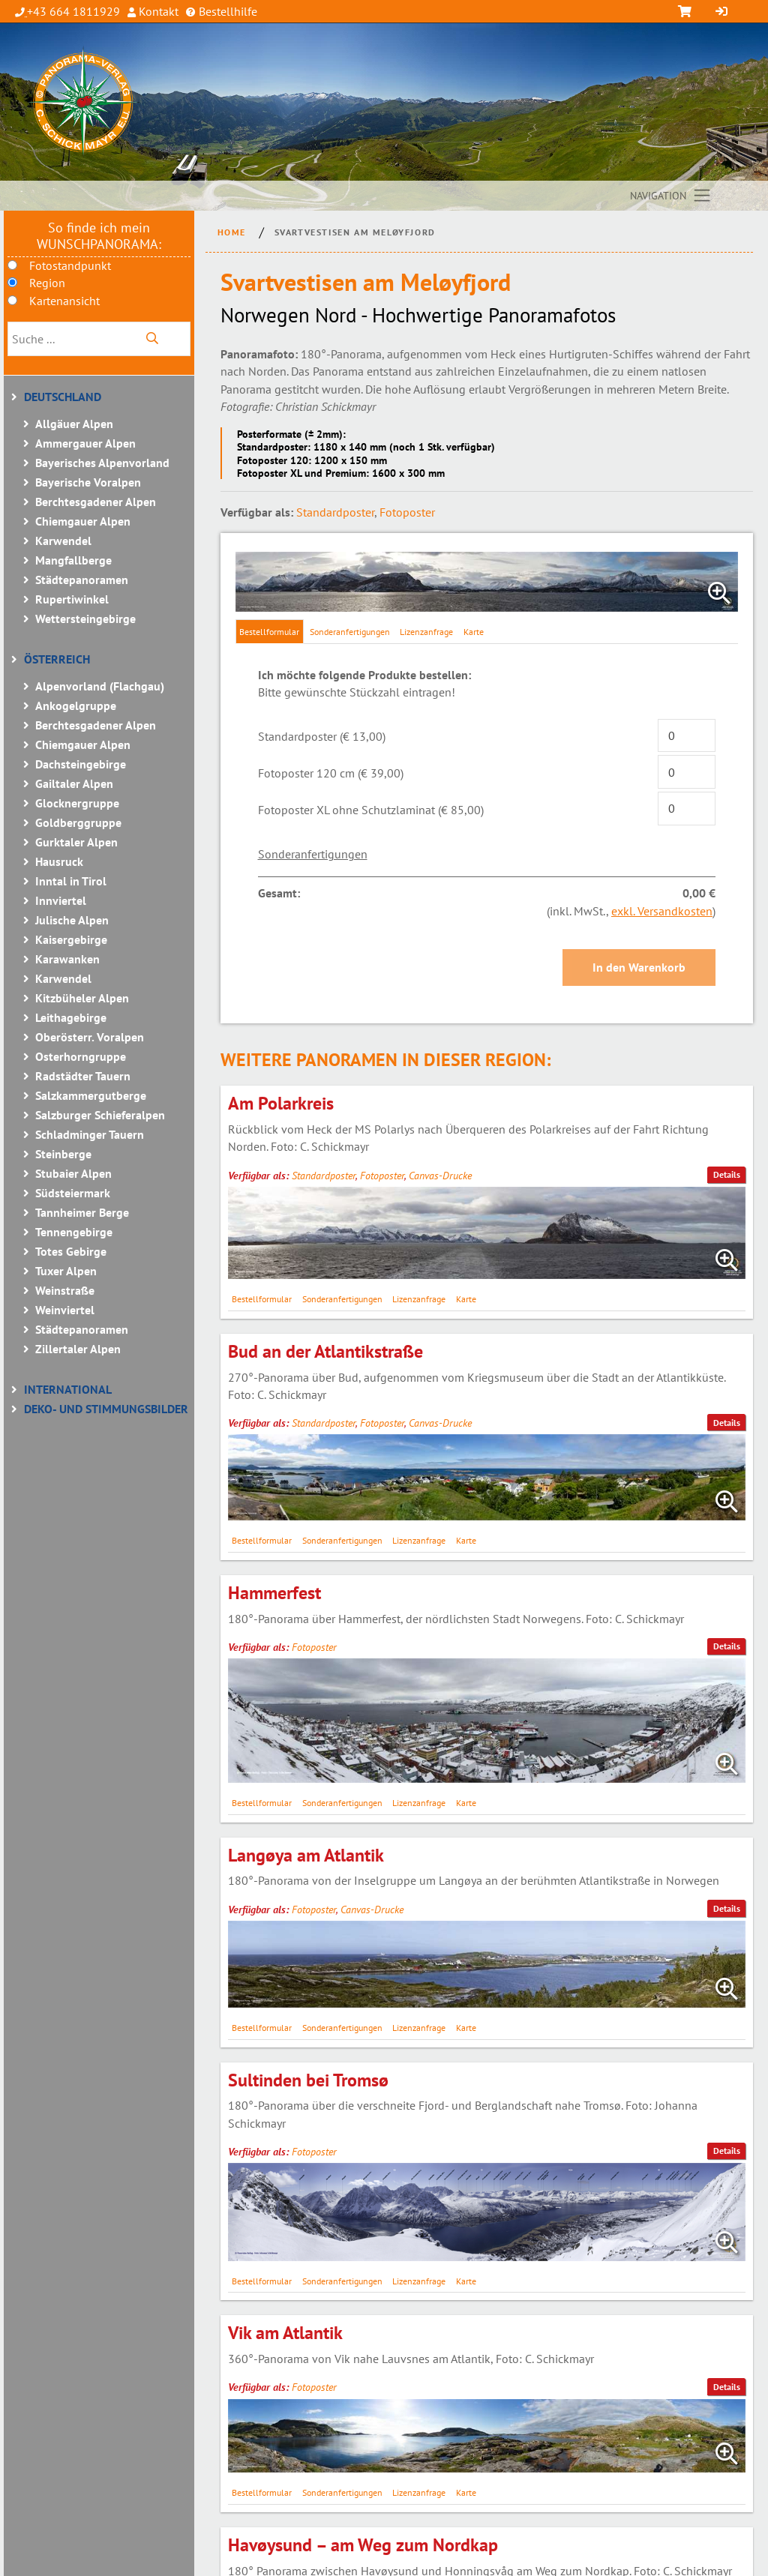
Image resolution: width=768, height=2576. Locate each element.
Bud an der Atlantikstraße (325, 1351)
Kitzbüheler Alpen (82, 997)
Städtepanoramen (81, 579)
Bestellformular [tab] (269, 631)
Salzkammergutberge (90, 1095)
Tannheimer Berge (82, 1212)
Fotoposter (407, 512)
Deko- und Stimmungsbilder (106, 1408)
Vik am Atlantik (285, 2332)
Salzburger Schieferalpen (100, 1114)
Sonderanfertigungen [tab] (350, 631)
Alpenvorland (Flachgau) (99, 685)
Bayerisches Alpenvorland (102, 462)
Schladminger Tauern (89, 1134)
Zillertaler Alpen (78, 1348)
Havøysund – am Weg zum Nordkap (363, 2545)
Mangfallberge (73, 560)
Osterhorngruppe (80, 1056)
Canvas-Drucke (440, 1175)
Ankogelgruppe (75, 705)
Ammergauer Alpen (85, 443)
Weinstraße (64, 1290)
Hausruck (59, 861)
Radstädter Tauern (82, 1075)
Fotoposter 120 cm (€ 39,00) (331, 772)
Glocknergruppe (77, 802)
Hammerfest (274, 1592)
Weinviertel (64, 1309)
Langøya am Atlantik (306, 1855)
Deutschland (62, 396)
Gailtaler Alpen (74, 783)
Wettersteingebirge (85, 618)
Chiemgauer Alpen (82, 521)
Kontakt (157, 11)
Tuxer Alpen (66, 1270)
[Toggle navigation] (671, 196)
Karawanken (67, 958)
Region (47, 282)
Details (726, 1174)
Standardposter (335, 512)
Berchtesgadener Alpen (95, 501)
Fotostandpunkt (70, 265)
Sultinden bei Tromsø (308, 2080)
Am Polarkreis (281, 1103)
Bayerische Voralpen (88, 482)
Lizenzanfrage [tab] (426, 631)
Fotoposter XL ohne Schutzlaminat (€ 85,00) (371, 809)
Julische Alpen (72, 919)
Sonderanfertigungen (313, 853)
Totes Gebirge (70, 1251)
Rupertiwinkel (72, 599)
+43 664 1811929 (73, 11)
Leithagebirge (70, 1017)
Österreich (57, 658)
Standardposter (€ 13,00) (322, 736)
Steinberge (63, 1153)
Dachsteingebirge (80, 763)
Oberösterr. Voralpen (89, 1036)
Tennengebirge (73, 1231)
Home (232, 232)
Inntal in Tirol (70, 880)
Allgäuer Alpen (74, 423)
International (68, 1389)
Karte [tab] (474, 631)
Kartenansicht (64, 300)
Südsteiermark (72, 1192)
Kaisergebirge (71, 939)
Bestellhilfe (226, 11)
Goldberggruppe (78, 822)
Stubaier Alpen (73, 1173)
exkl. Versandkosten (661, 910)
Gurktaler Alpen (76, 841)
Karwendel (63, 540)
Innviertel (60, 900)
